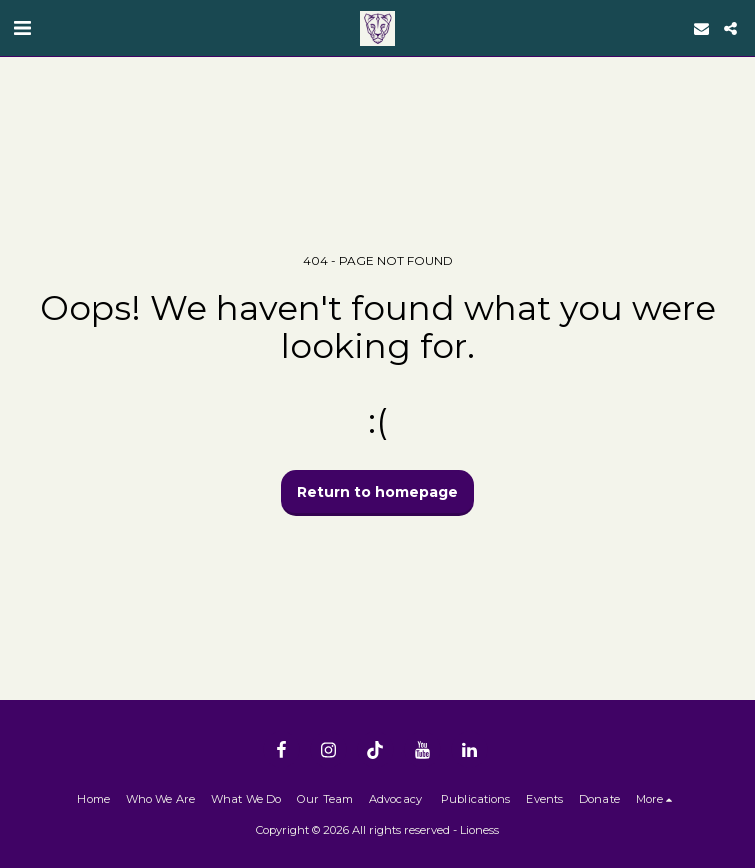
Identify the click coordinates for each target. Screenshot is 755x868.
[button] (22, 28)
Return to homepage (377, 492)
